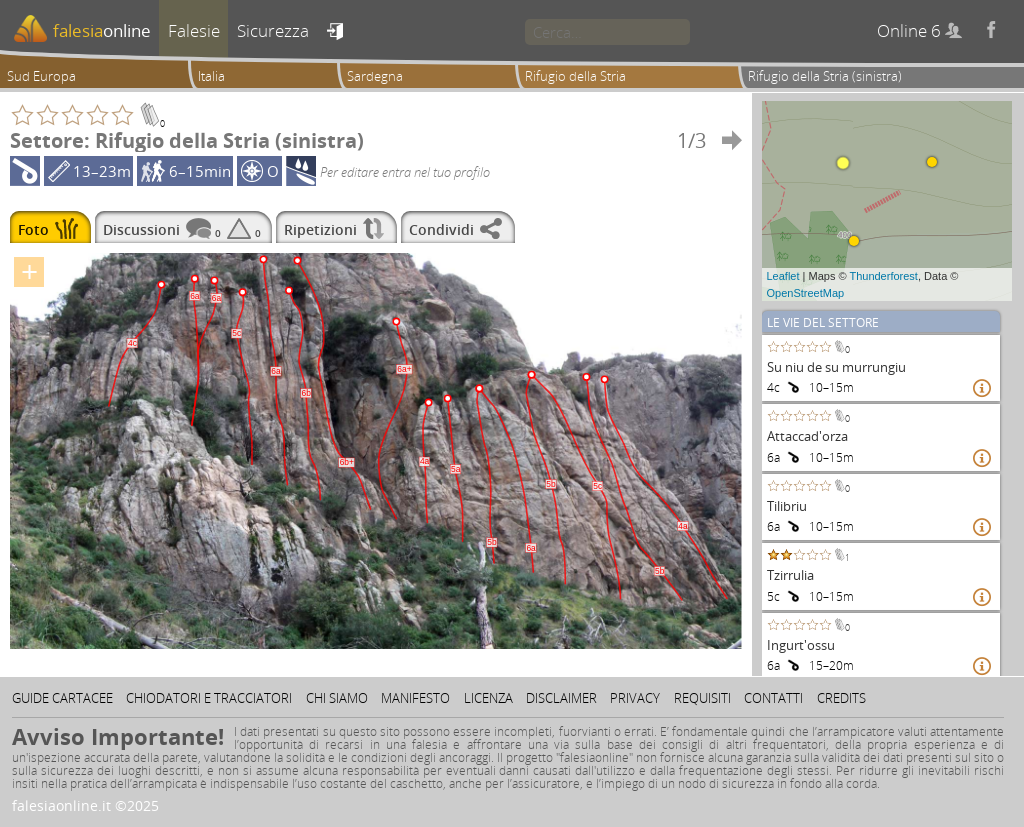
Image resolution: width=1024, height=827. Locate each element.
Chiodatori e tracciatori (209, 698)
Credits (841, 698)
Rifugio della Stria (575, 76)
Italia (211, 76)
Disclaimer (561, 698)
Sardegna (375, 76)
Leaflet (783, 276)
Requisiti (702, 698)
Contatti (773, 698)
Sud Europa (41, 76)
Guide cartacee (62, 698)
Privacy (635, 698)
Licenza (488, 698)
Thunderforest (883, 276)
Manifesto (415, 698)
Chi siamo (337, 698)
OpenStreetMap (806, 293)
